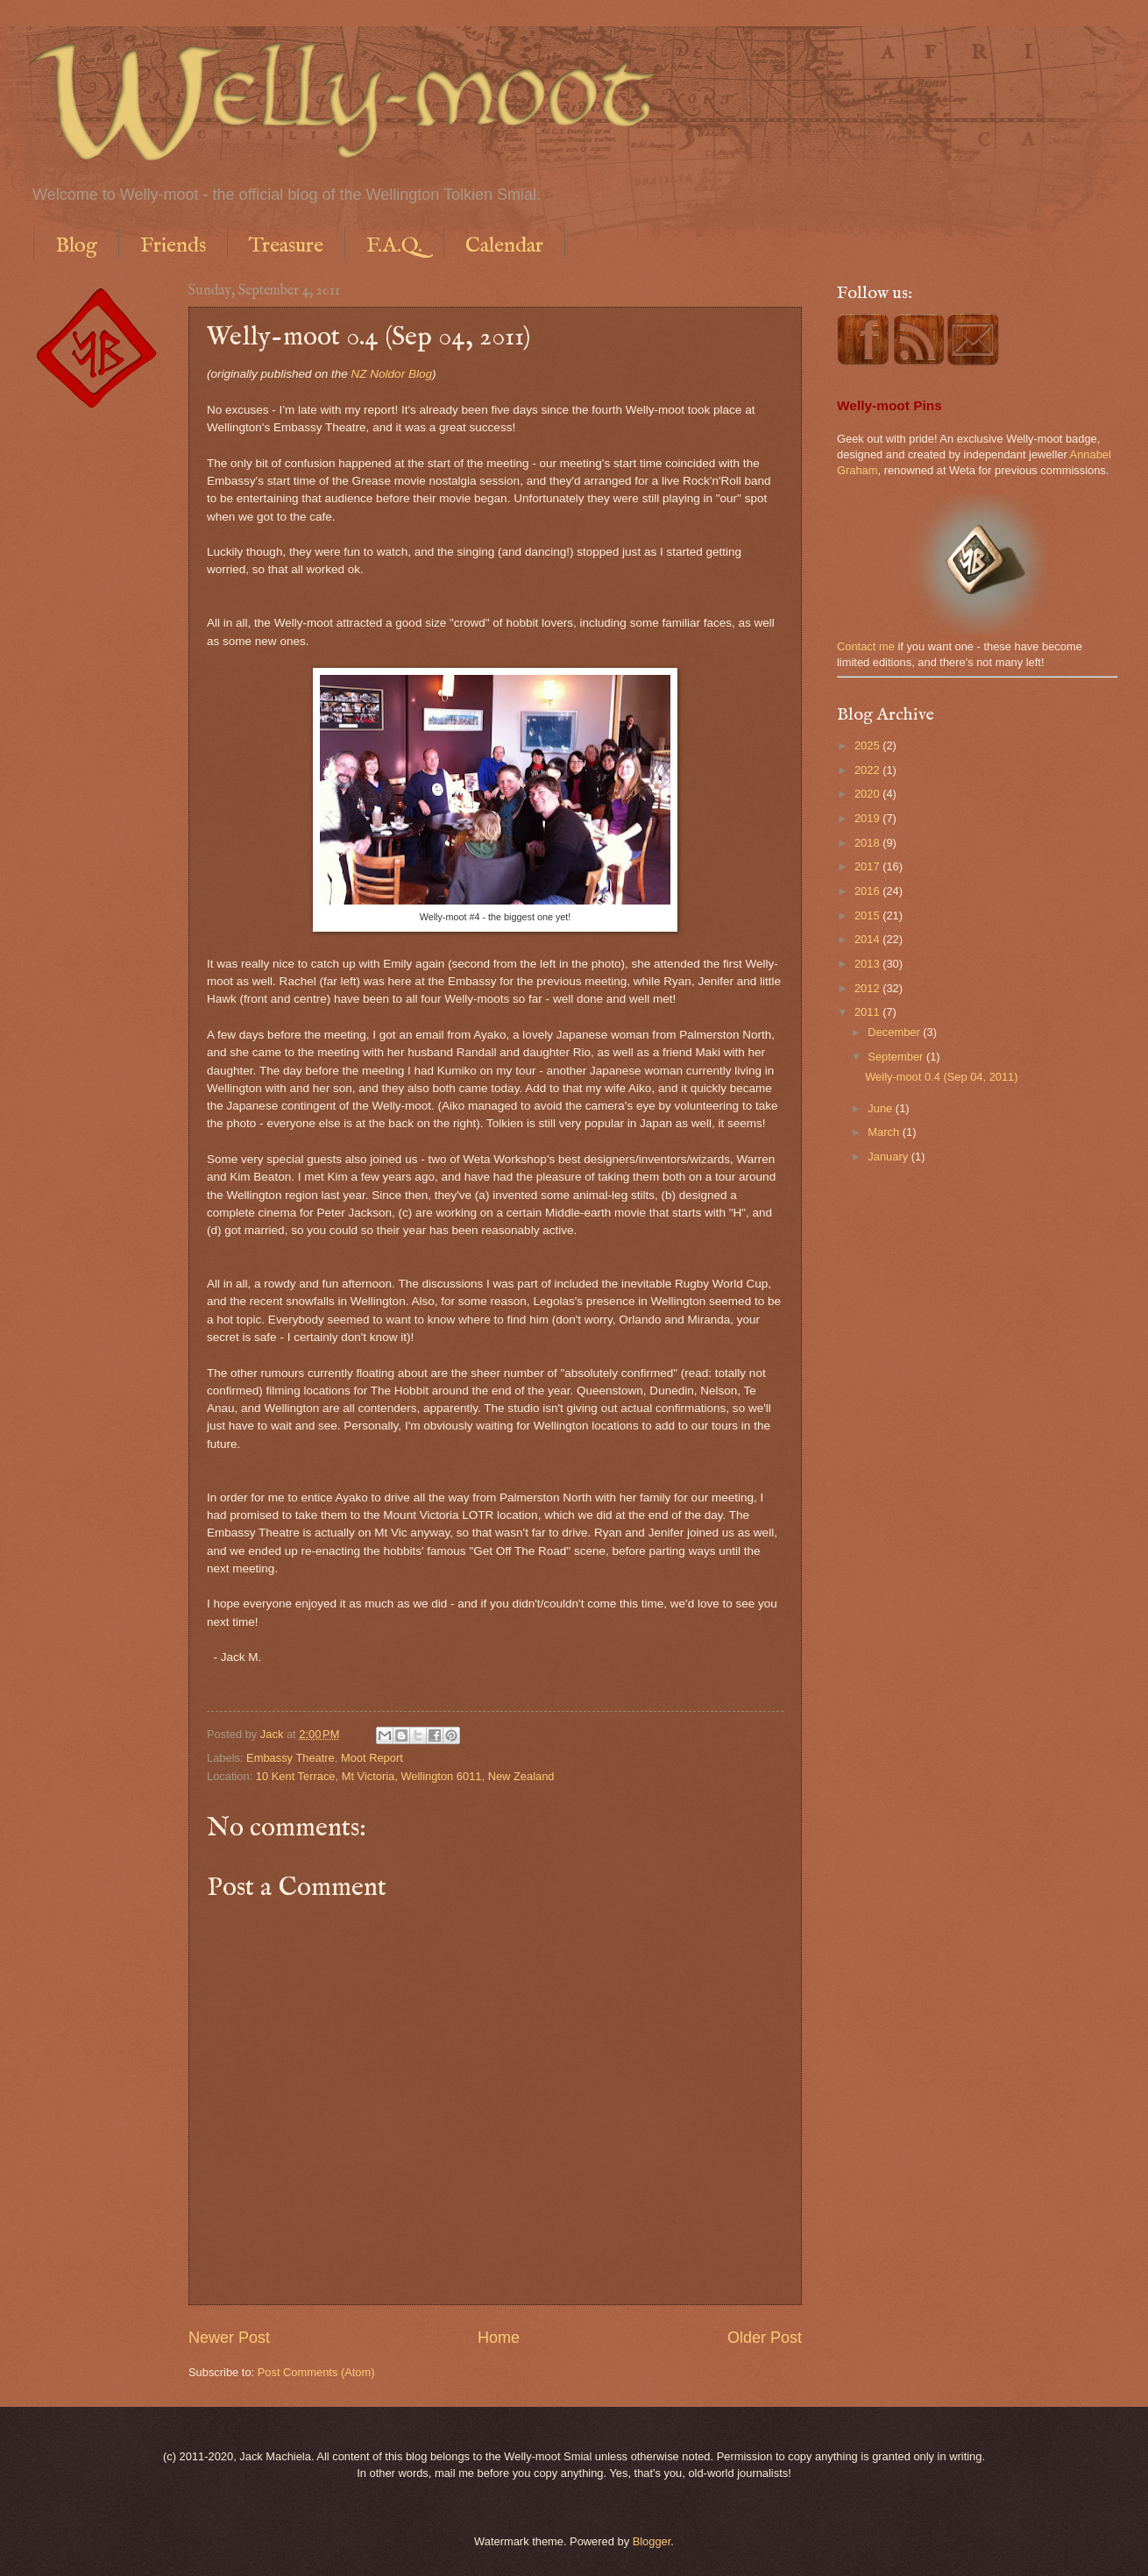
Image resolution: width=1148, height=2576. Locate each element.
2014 (868, 939)
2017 (868, 866)
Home (499, 2337)
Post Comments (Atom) (316, 2372)
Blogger (652, 2541)
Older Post (764, 2337)
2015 (868, 915)
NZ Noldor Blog (391, 373)
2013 (868, 963)
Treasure (286, 245)
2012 (868, 988)
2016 (868, 891)
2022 (868, 770)
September (897, 1056)
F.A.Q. (394, 245)
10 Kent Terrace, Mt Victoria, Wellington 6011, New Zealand (405, 1776)
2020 (868, 793)
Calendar (504, 245)
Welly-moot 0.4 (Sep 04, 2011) (941, 1076)
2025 (868, 745)
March (885, 1132)
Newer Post (229, 2337)
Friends (173, 245)
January (889, 1156)
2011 (868, 1011)
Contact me (866, 646)
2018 (868, 842)
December (895, 1032)
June (882, 1108)
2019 (868, 818)
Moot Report (372, 1757)
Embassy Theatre (290, 1757)
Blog (76, 245)
